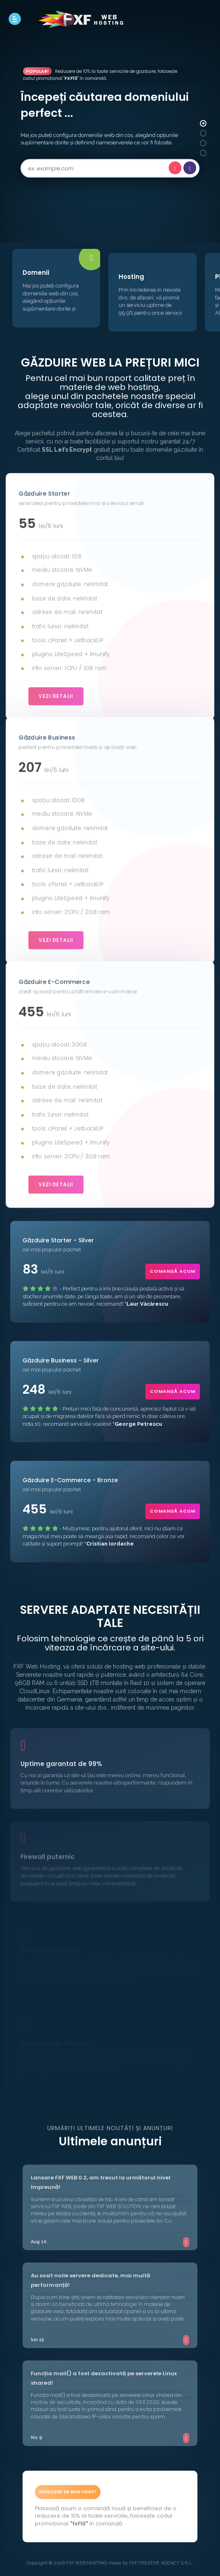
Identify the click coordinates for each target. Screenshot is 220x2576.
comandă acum (172, 1271)
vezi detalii (58, 692)
